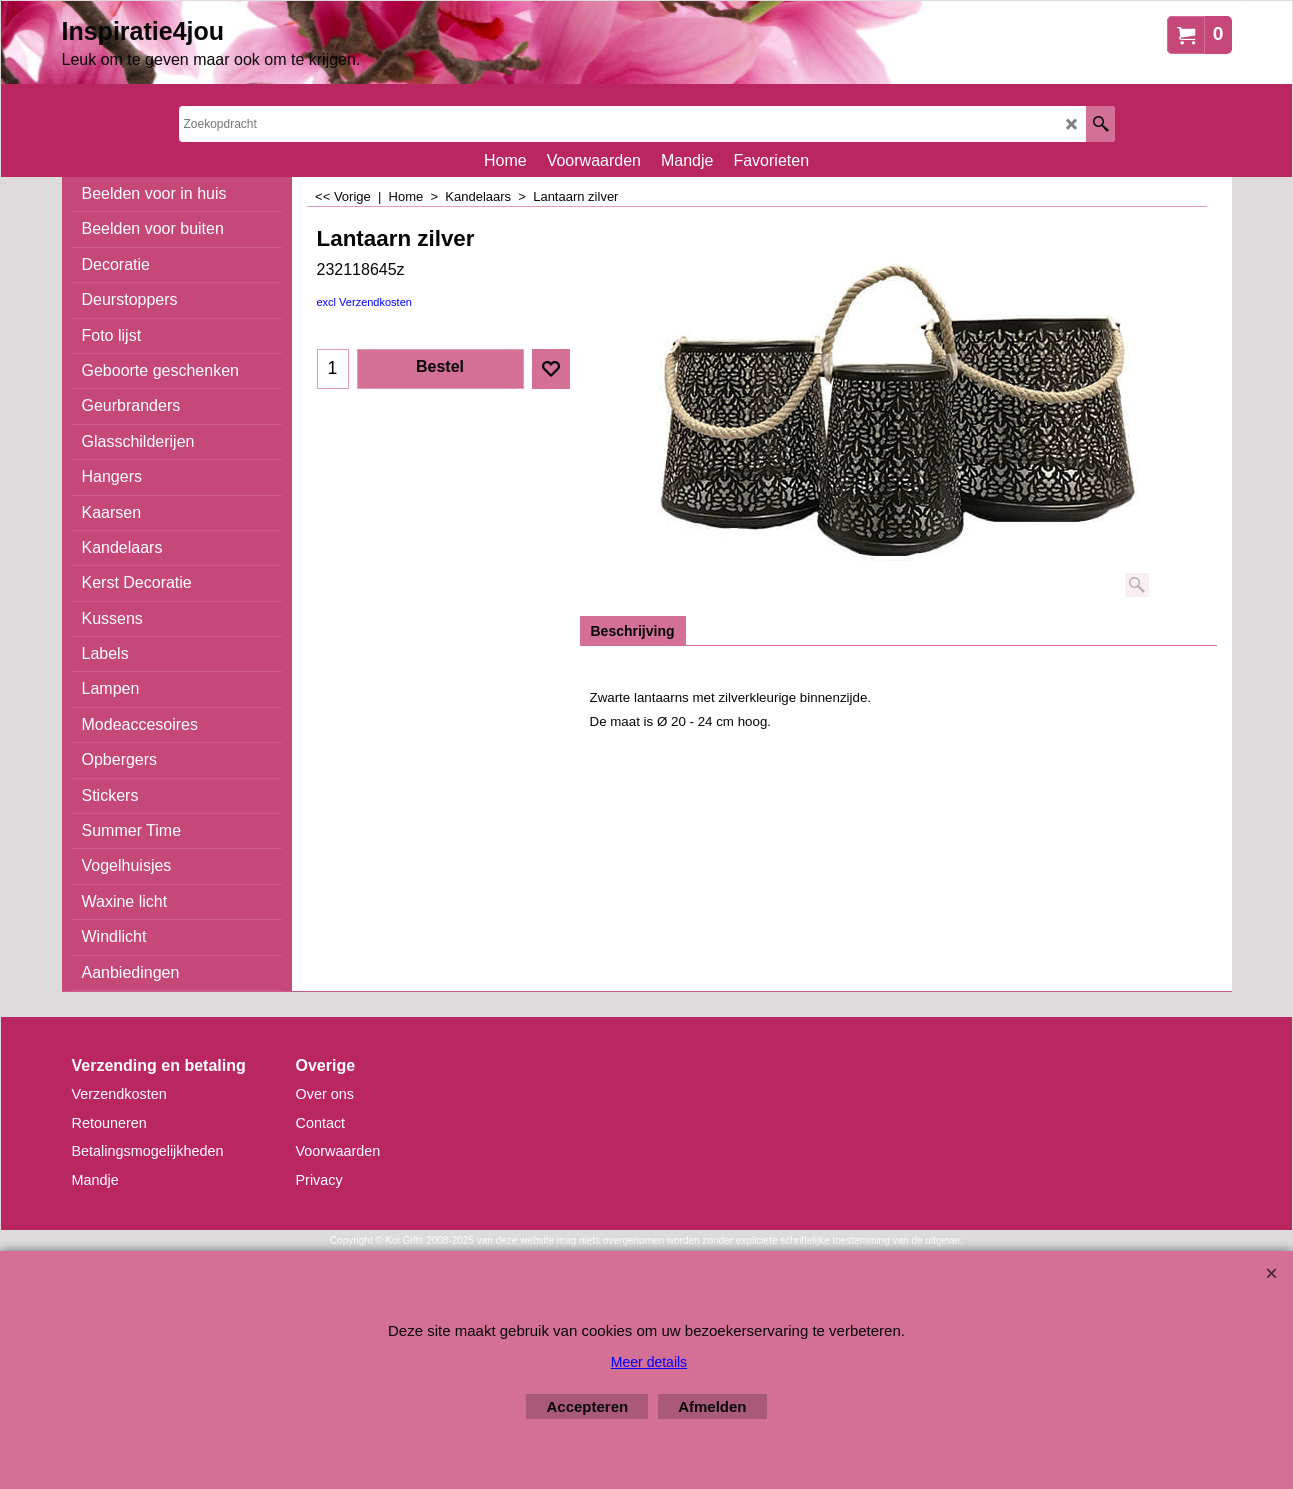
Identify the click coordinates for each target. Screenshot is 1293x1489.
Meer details (649, 1362)
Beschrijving (633, 631)
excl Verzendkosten (364, 302)
